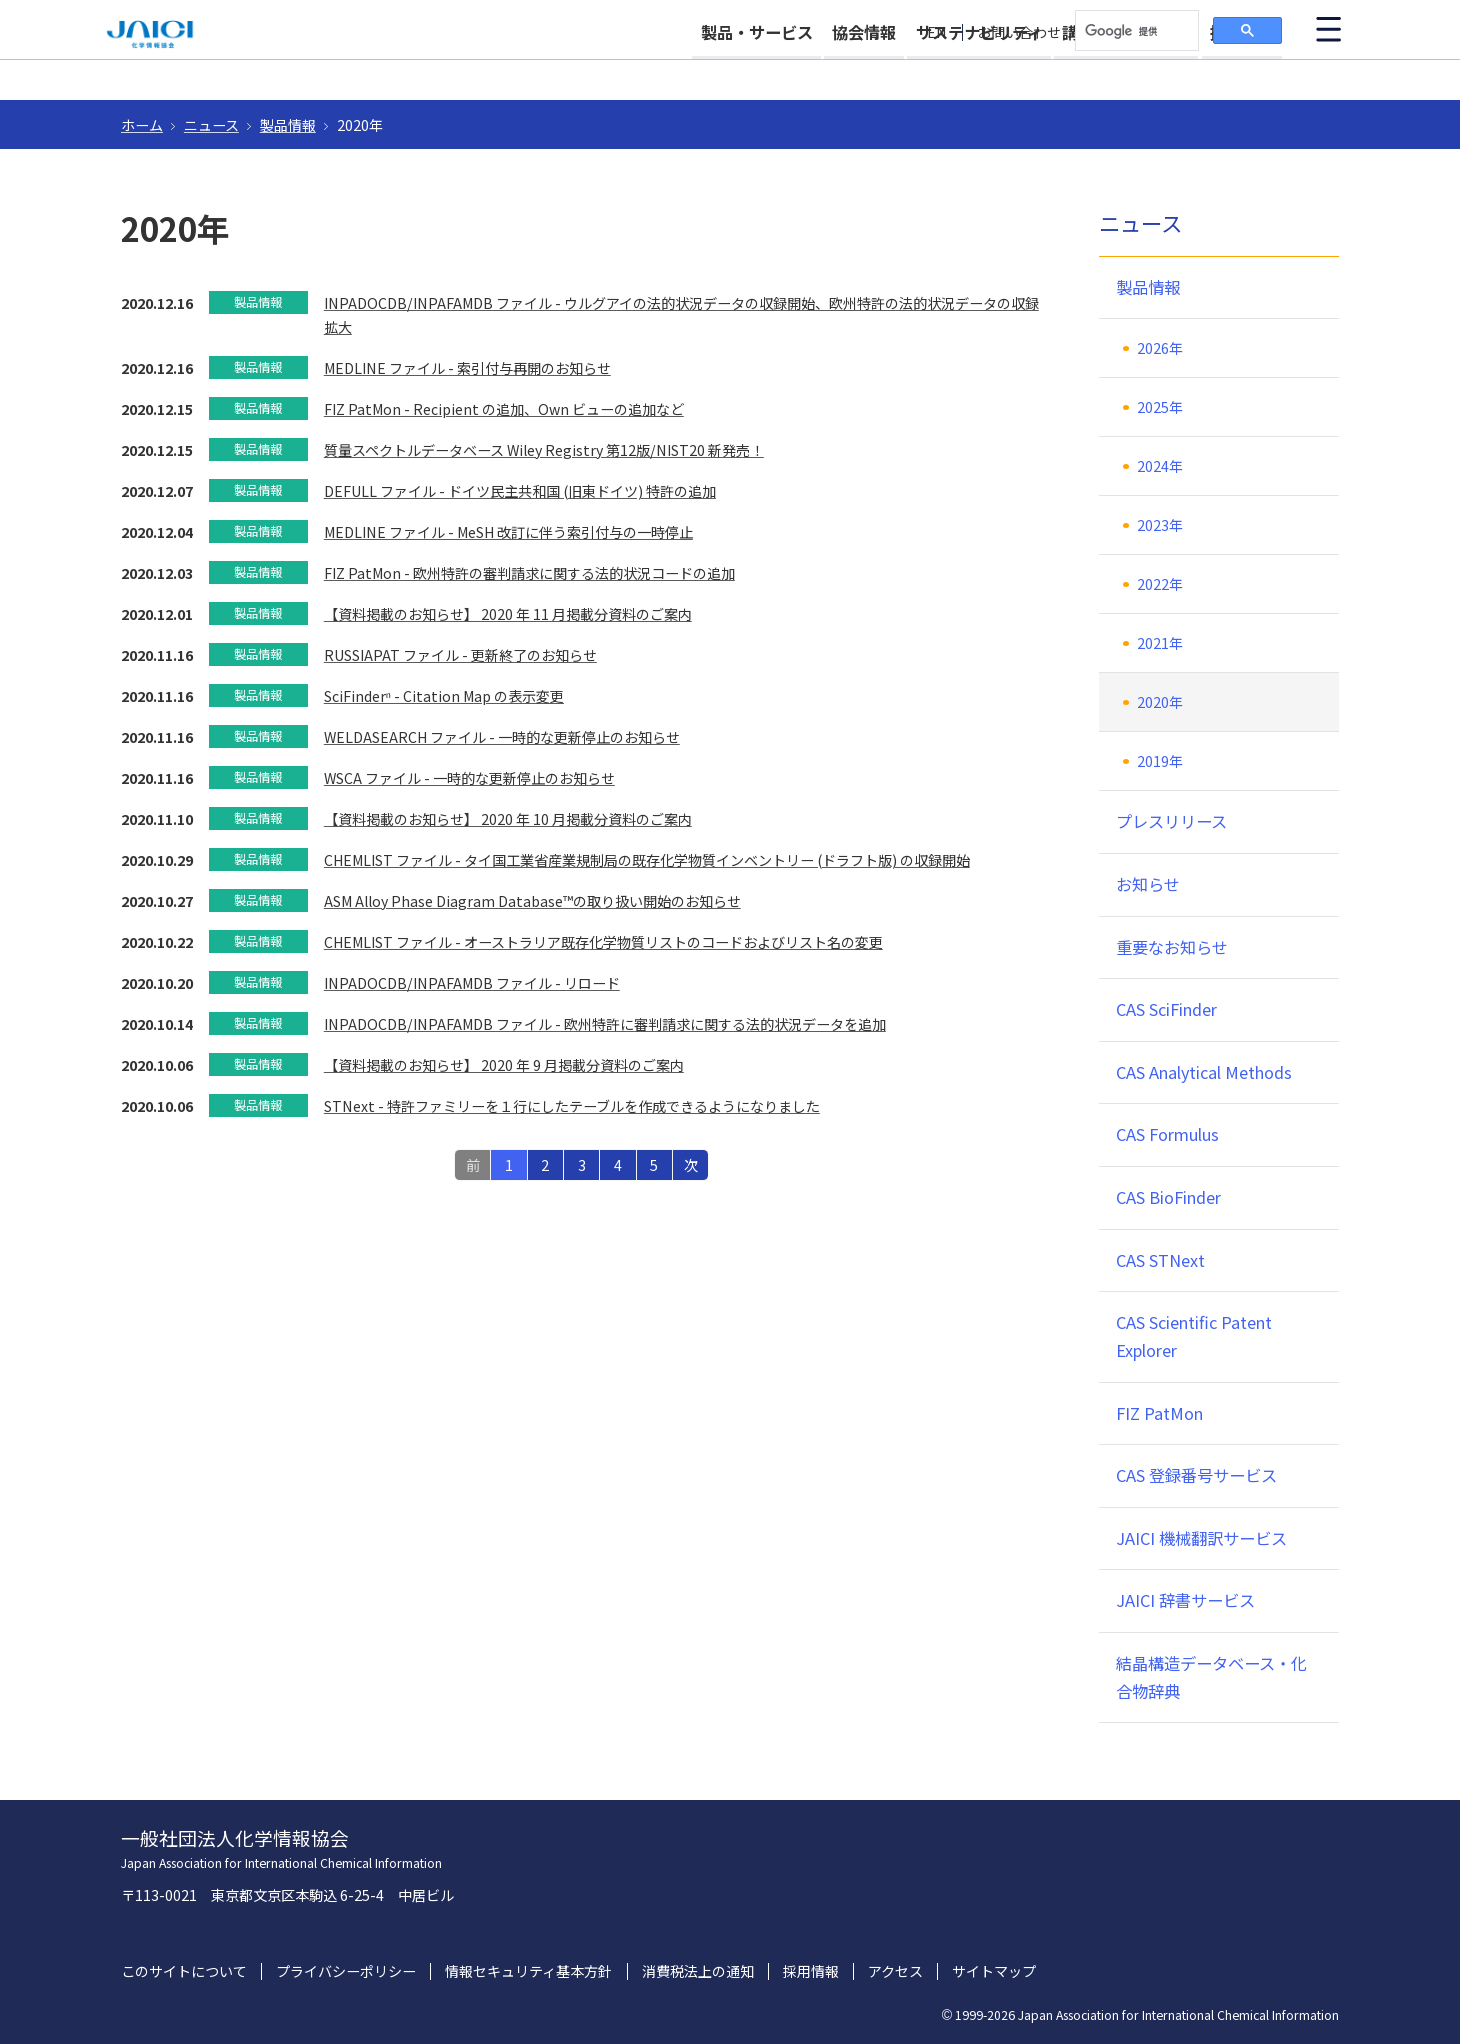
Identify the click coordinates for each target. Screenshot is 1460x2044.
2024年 (1160, 466)
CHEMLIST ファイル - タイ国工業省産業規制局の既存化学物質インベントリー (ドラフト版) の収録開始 (647, 860)
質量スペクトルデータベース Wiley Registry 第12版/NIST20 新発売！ (544, 450)
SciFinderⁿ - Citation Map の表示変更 (444, 696)
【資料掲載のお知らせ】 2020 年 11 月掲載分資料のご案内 (508, 614)
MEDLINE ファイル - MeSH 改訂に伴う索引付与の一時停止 (508, 532)
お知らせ (1148, 884)
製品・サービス (672, 72)
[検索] (1135, 31)
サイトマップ (994, 1971)
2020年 (1160, 702)
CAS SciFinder (1166, 1009)
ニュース (211, 125)
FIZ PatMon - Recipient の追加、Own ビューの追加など (504, 409)
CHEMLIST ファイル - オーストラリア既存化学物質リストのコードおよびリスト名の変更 (603, 942)
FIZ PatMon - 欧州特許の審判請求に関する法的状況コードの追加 (529, 573)
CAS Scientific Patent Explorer (1194, 1336)
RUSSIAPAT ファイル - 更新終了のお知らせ (460, 655)
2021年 (1160, 643)
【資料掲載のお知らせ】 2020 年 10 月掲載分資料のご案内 (508, 819)
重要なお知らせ (1172, 947)
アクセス (895, 1971)
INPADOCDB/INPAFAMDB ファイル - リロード (472, 983)
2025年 (1160, 407)
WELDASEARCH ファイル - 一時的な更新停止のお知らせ (502, 737)
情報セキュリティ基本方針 (528, 1971)
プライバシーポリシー (346, 1971)
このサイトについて (184, 1971)
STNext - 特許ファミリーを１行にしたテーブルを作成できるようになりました (572, 1106)
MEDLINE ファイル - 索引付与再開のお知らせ (467, 368)
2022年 (1160, 584)
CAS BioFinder (1168, 1197)
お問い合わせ (1019, 32)
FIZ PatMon (1159, 1413)
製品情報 (288, 125)
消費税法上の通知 (698, 1971)
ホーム (142, 125)
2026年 (1160, 348)
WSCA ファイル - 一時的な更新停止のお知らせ (469, 778)
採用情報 (1242, 72)
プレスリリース (1171, 821)
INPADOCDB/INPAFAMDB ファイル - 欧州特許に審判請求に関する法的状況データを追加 (605, 1024)
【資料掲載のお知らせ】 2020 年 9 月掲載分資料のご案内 (504, 1065)
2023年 (1160, 525)
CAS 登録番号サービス (1196, 1475)
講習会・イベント (1105, 72)
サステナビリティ (936, 72)
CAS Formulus (1167, 1134)
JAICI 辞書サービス (1185, 1600)
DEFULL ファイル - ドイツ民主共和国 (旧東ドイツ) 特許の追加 (520, 491)
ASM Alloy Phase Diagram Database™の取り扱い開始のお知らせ (532, 901)
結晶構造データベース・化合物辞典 (1211, 1677)
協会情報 (801, 72)
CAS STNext (1160, 1260)
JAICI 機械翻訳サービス (1201, 1538)
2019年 (1160, 761)
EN (937, 32)
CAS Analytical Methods (1204, 1072)
